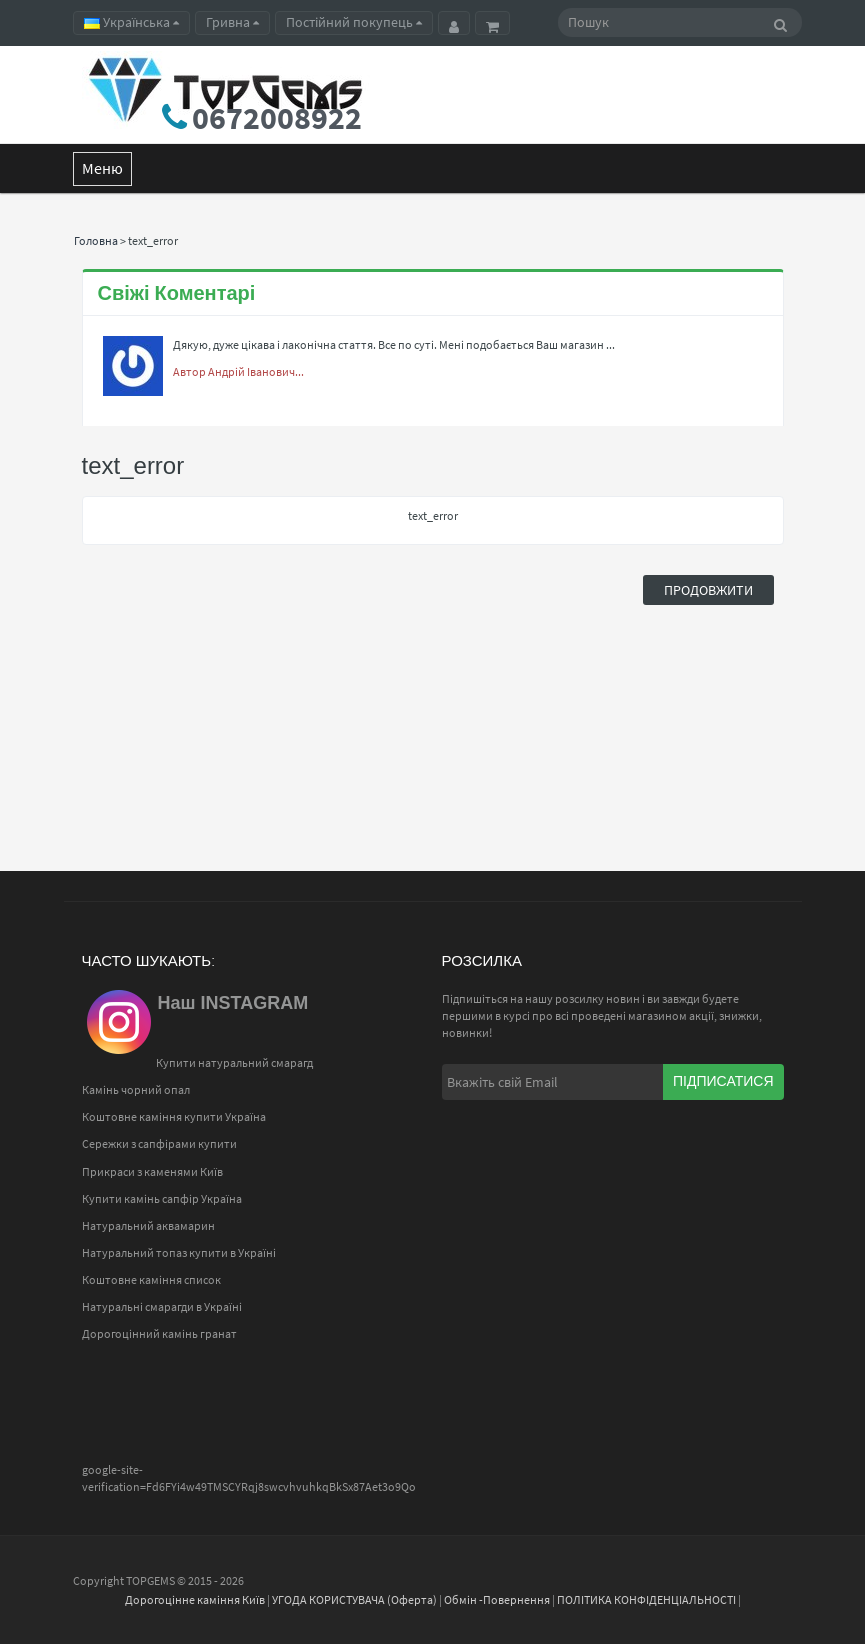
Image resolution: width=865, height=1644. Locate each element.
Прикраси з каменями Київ (152, 1171)
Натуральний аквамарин (148, 1225)
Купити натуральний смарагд (234, 1062)
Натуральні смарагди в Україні (162, 1306)
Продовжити (708, 590)
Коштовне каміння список (151, 1279)
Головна (96, 240)
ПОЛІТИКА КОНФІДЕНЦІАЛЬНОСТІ (646, 1599)
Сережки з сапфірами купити (159, 1143)
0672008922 (277, 118)
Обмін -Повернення (497, 1599)
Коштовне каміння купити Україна (174, 1116)
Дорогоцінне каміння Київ (195, 1599)
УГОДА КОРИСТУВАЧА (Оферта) (354, 1599)
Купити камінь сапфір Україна (162, 1198)
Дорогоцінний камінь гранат (159, 1333)
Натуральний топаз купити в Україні (179, 1252)
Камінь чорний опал (136, 1089)
